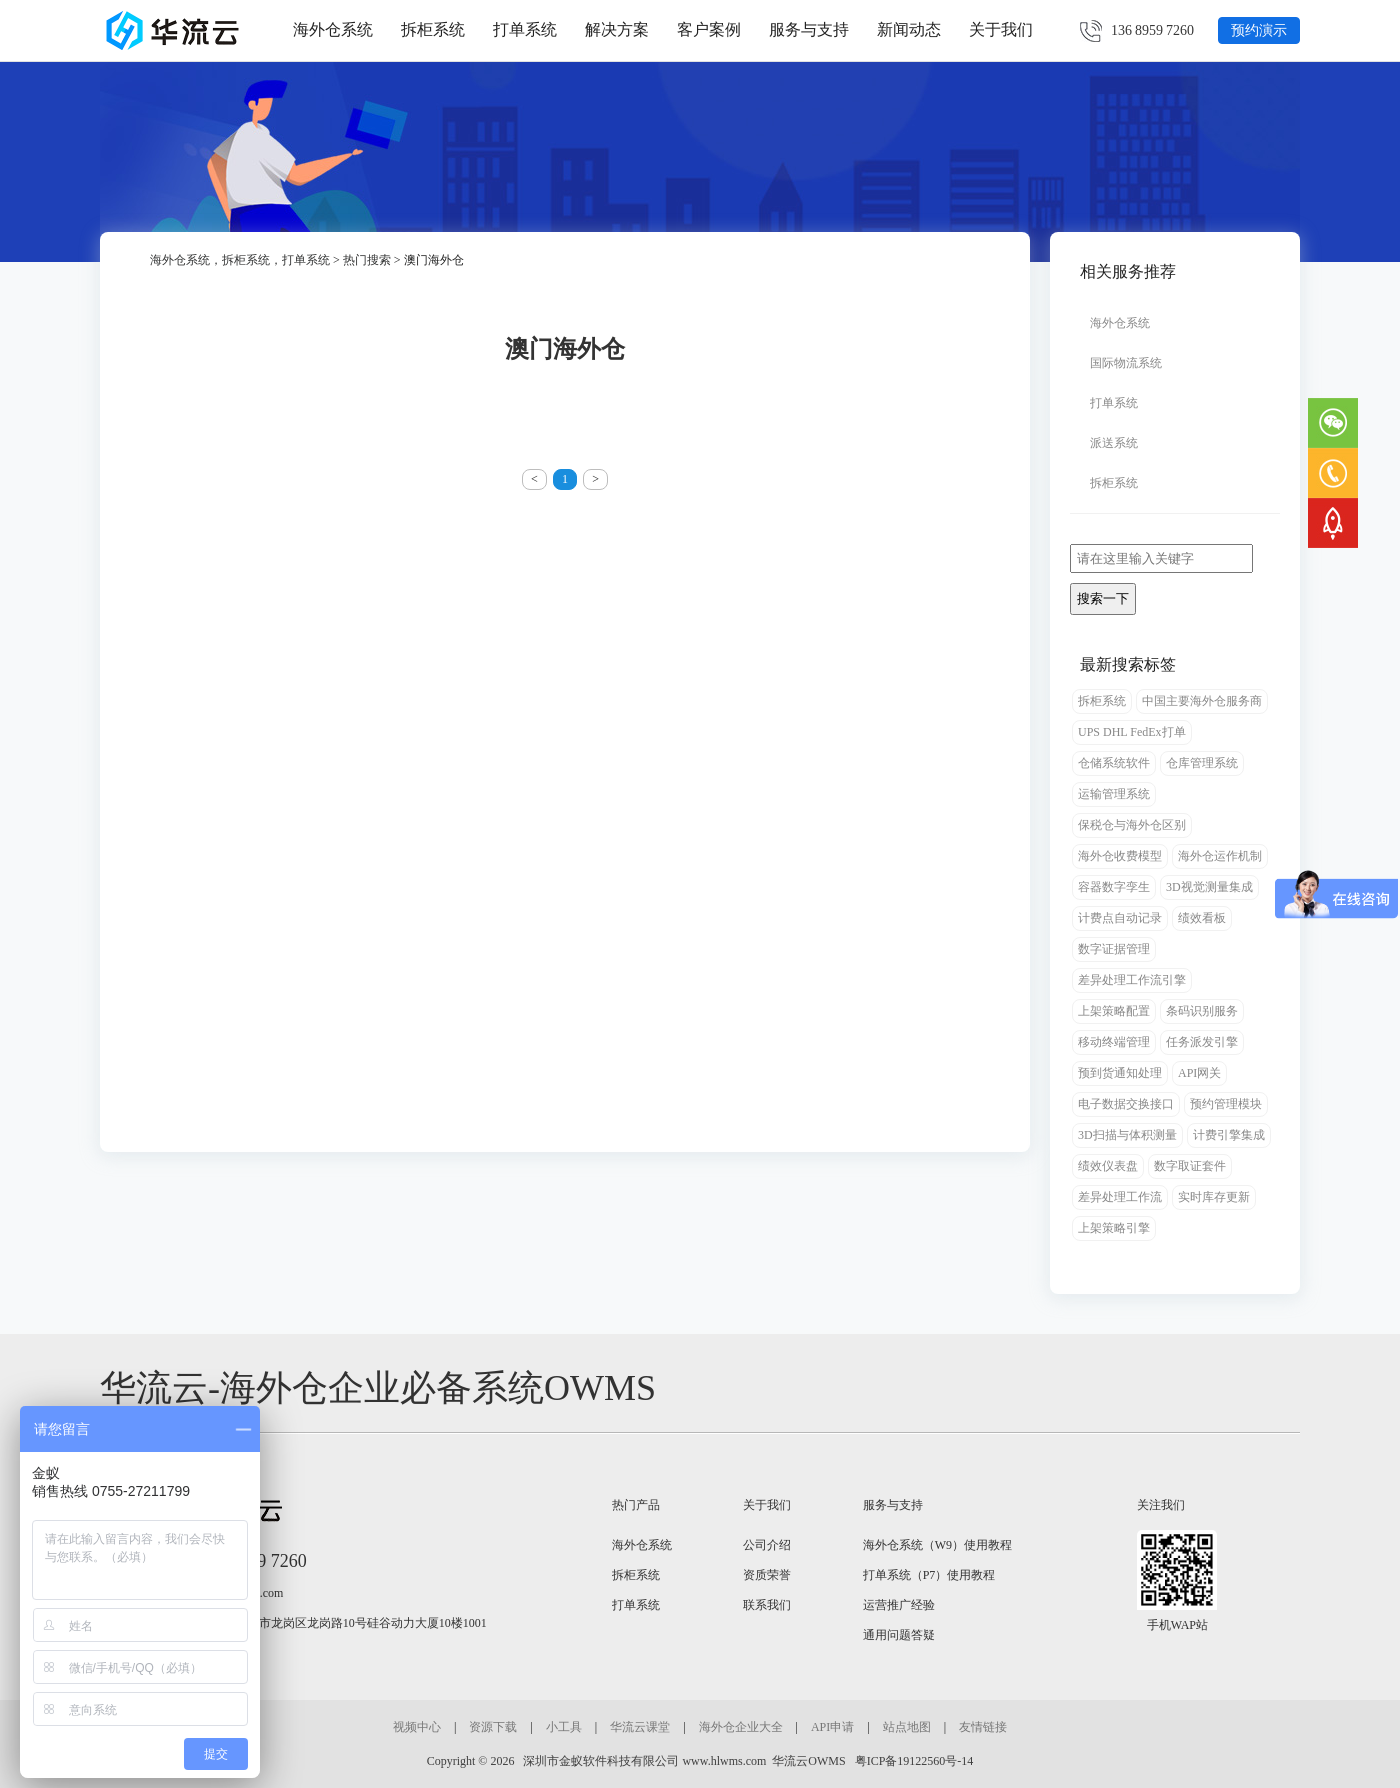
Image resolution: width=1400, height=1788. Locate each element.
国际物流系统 (1126, 363)
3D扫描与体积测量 (1127, 1135)
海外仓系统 (333, 29)
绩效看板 (1202, 918)
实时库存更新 (1214, 1197)
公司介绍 (767, 1545)
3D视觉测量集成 (1209, 887)
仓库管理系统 (1202, 763)
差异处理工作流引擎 (1132, 980)
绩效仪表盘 (1108, 1166)
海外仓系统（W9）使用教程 (937, 1545)
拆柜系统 (433, 29)
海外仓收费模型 (1120, 856)
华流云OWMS (808, 1761)
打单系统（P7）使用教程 (929, 1575)
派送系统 (1114, 443)
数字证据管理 (1114, 949)
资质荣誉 (767, 1575)
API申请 (832, 1727)
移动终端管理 (1114, 1042)
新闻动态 (909, 29)
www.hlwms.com (724, 1761)
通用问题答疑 (899, 1635)
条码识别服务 (1202, 1011)
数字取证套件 (1190, 1166)
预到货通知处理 (1120, 1073)
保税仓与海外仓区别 (1132, 825)
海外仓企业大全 (741, 1727)
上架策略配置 (1114, 1011)
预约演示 (1259, 30)
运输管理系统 (1114, 794)
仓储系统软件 (1114, 763)
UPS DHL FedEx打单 (1132, 732)
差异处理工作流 (1120, 1197)
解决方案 (617, 29)
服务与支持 (809, 29)
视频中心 (417, 1727)
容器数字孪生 (1114, 887)
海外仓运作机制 (1220, 856)
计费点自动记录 (1120, 918)
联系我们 (767, 1605)
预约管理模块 (1226, 1104)
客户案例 (709, 29)
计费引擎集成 (1229, 1135)
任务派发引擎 (1202, 1042)
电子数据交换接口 (1126, 1104)
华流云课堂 (640, 1727)
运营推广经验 (899, 1605)
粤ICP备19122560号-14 (913, 1761)
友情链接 (983, 1727)
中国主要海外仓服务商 (1202, 701)
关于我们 (1001, 29)
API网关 (1199, 1073)
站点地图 (907, 1727)
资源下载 (493, 1727)
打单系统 (525, 29)
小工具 (564, 1727)
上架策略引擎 (1114, 1228)
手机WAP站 (1177, 1625)
